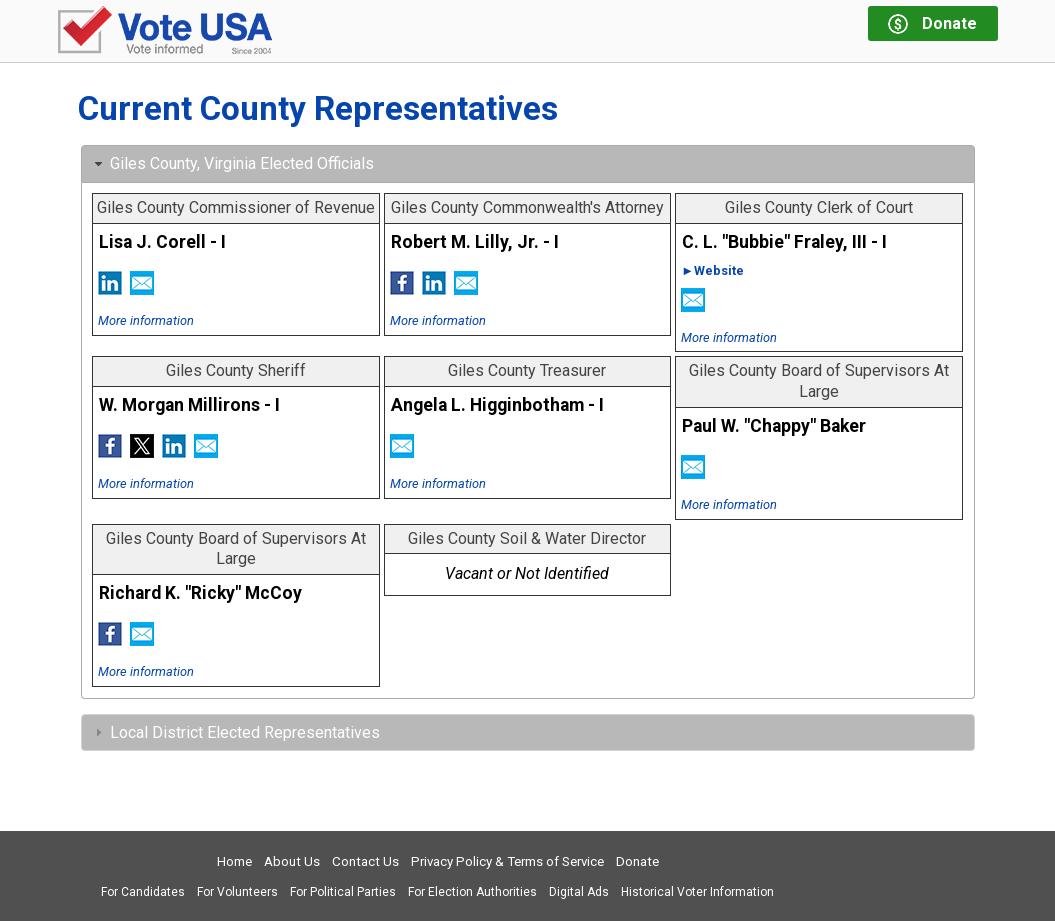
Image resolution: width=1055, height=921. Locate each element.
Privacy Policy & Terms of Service (507, 861)
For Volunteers (237, 892)
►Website (712, 270)
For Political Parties (343, 892)
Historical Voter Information (697, 892)
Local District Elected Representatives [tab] (235, 732)
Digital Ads (579, 892)
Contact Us (365, 861)
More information (146, 320)
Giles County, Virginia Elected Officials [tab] (232, 163)
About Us (292, 861)
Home (234, 861)
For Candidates (143, 892)
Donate (637, 861)
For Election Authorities (472, 892)
